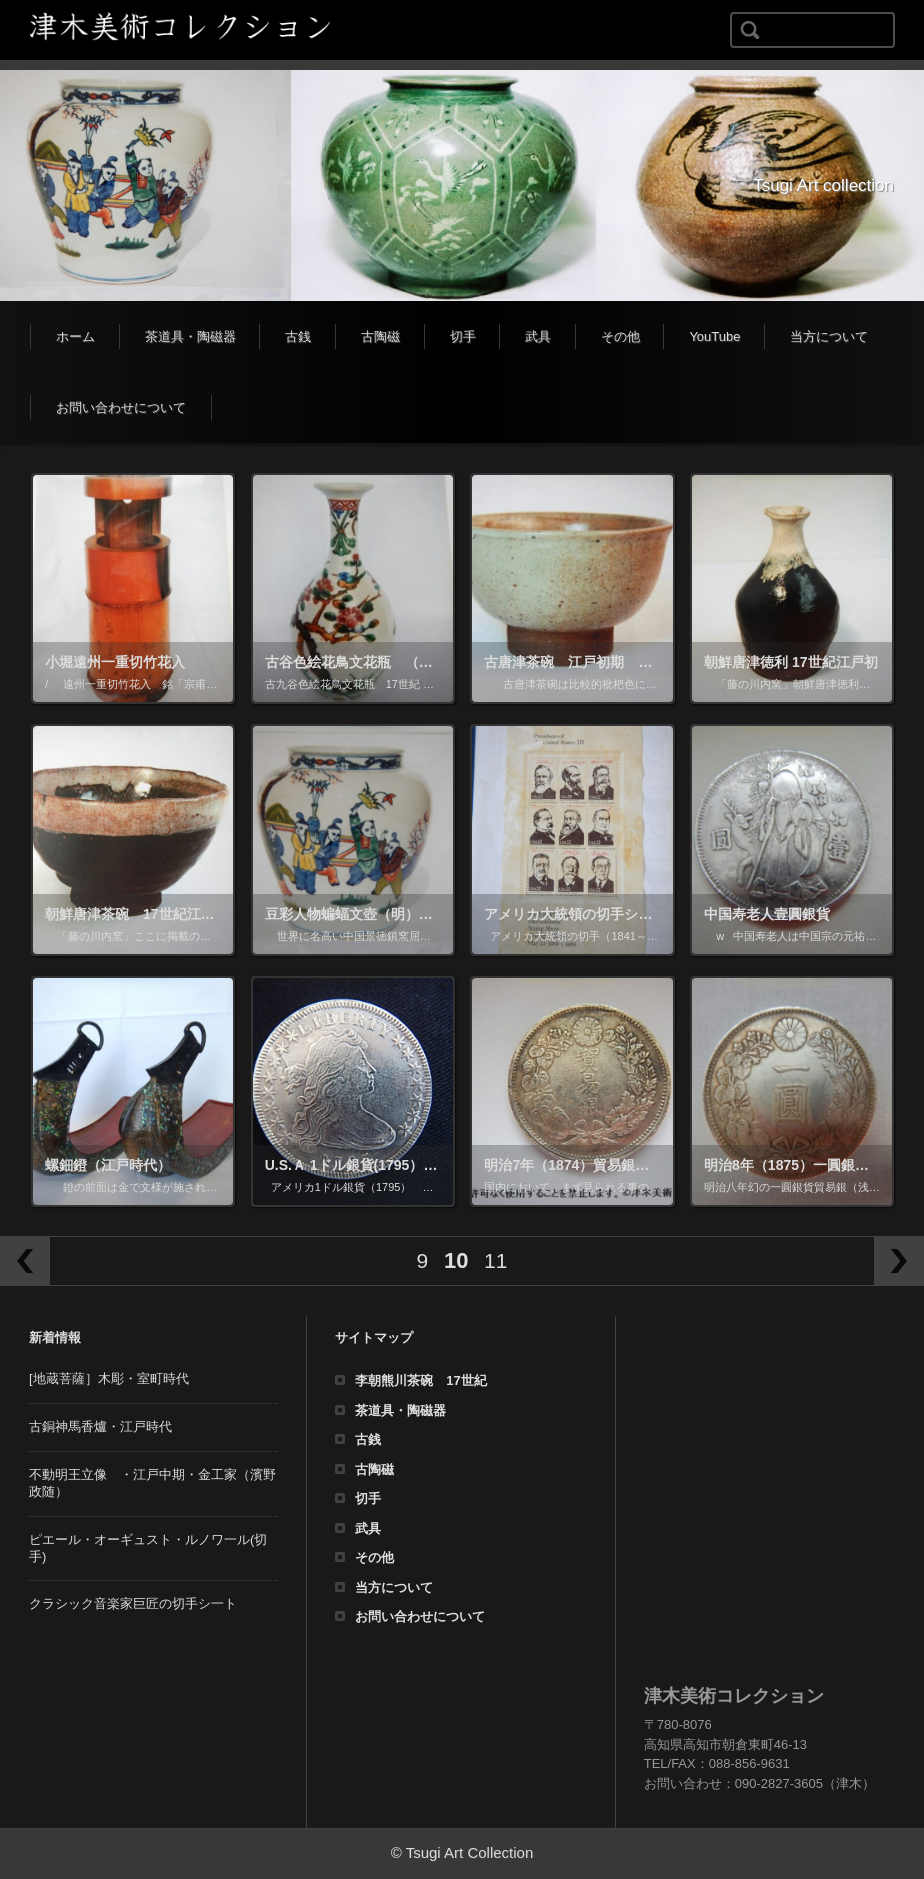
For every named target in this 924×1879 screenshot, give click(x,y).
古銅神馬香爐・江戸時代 (100, 1426)
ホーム (75, 336)
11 (495, 1260)
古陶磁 (380, 336)
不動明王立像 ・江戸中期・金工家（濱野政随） (152, 1483)
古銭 (298, 336)
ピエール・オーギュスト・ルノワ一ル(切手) (148, 1548)
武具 (538, 336)
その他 (620, 336)
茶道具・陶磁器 (190, 336)
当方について (829, 336)
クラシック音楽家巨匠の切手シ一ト (133, 1603)
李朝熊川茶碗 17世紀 (420, 1380)
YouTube (714, 336)
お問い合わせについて (121, 407)
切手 (463, 336)
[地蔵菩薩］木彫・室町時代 (109, 1378)
